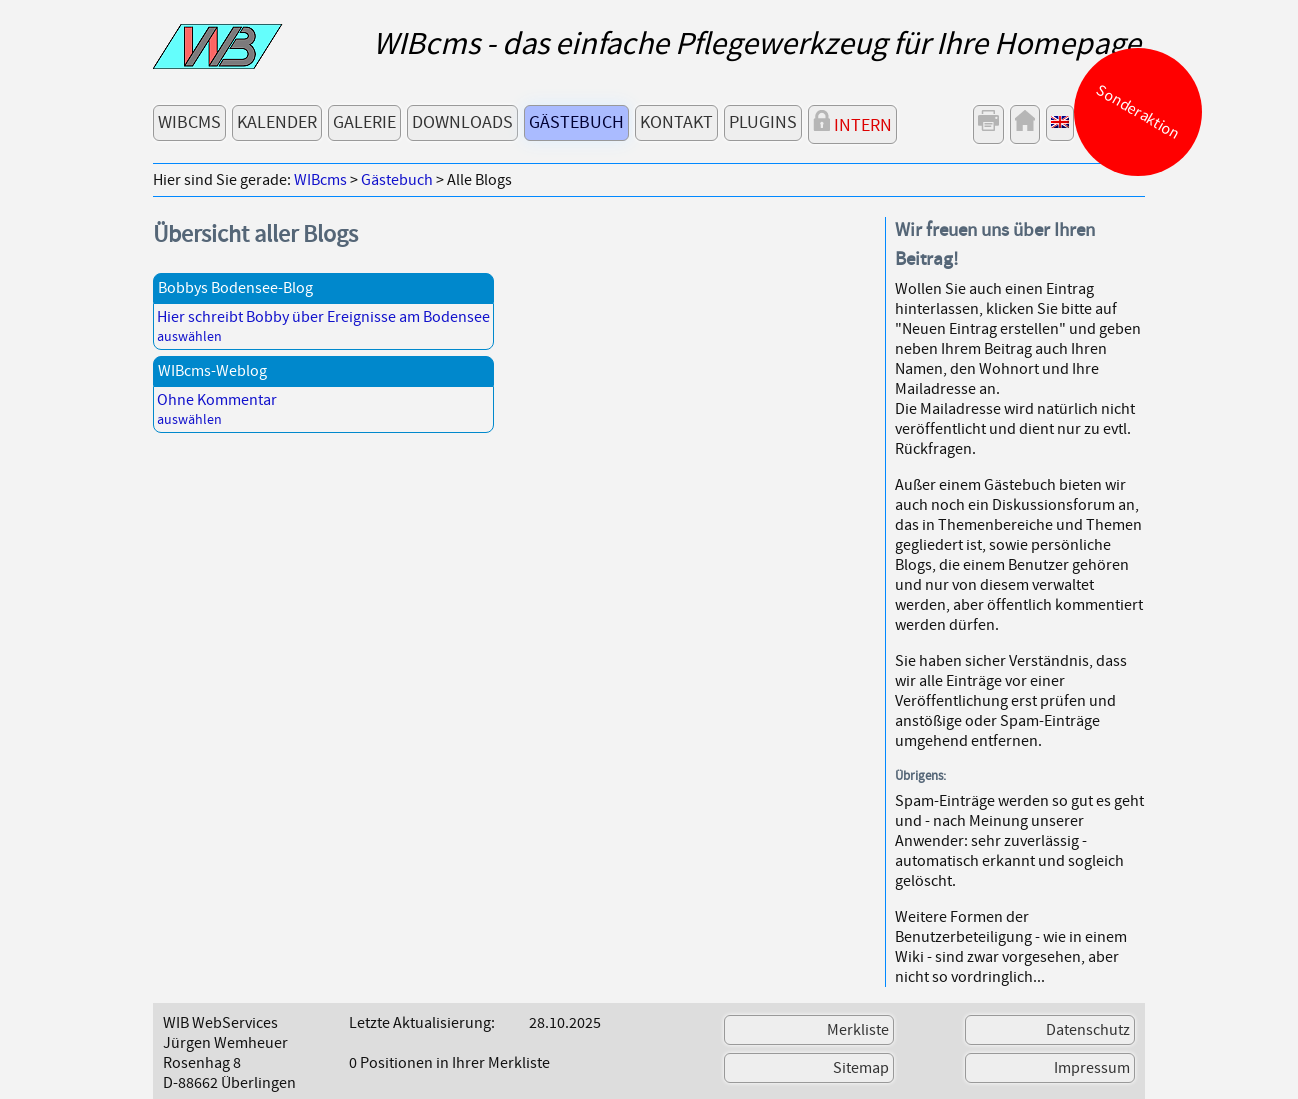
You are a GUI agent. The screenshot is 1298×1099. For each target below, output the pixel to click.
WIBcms (189, 122)
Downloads (462, 122)
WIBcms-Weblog (212, 371)
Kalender (277, 122)
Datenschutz (1088, 1030)
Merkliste (858, 1030)
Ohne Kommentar (217, 400)
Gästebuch (576, 122)
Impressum (1092, 1068)
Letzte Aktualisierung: (422, 1023)
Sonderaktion (1138, 112)
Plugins (763, 122)
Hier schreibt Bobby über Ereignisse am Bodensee (323, 317)
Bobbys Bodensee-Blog (235, 288)
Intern (852, 123)
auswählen (189, 336)
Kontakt (676, 122)
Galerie (364, 122)
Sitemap (861, 1068)
